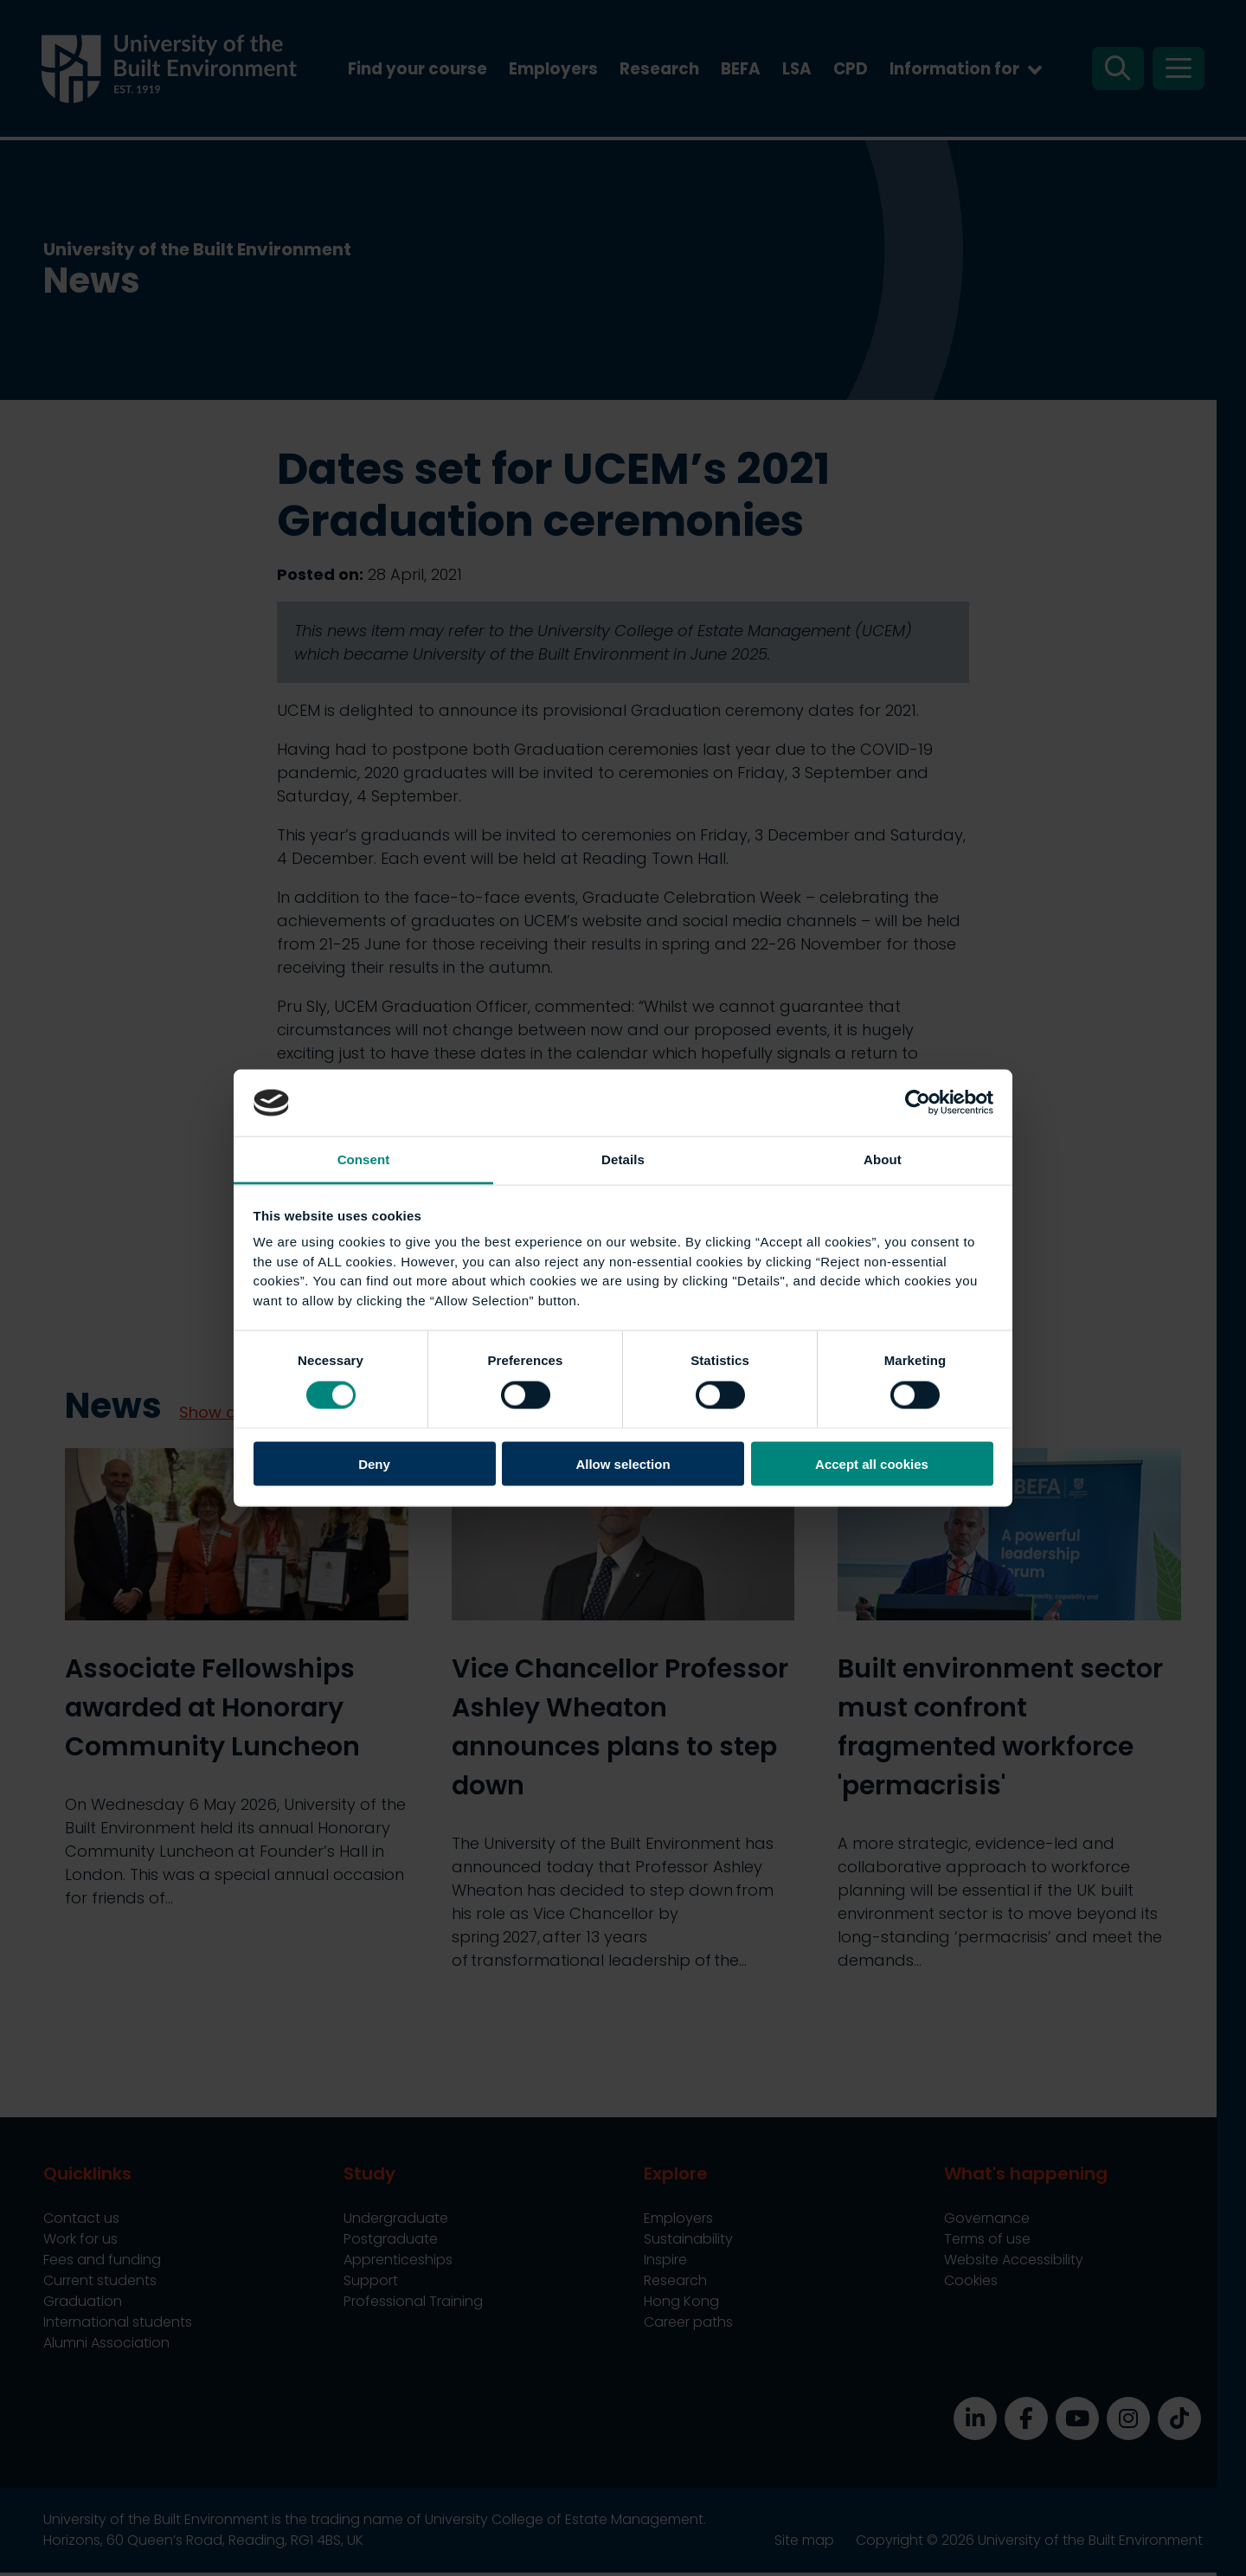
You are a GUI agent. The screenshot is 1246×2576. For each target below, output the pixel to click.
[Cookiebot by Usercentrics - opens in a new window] (917, 1103)
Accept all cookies (871, 1464)
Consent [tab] (363, 1158)
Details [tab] (623, 1158)
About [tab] (883, 1158)
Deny (374, 1464)
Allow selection (622, 1464)
